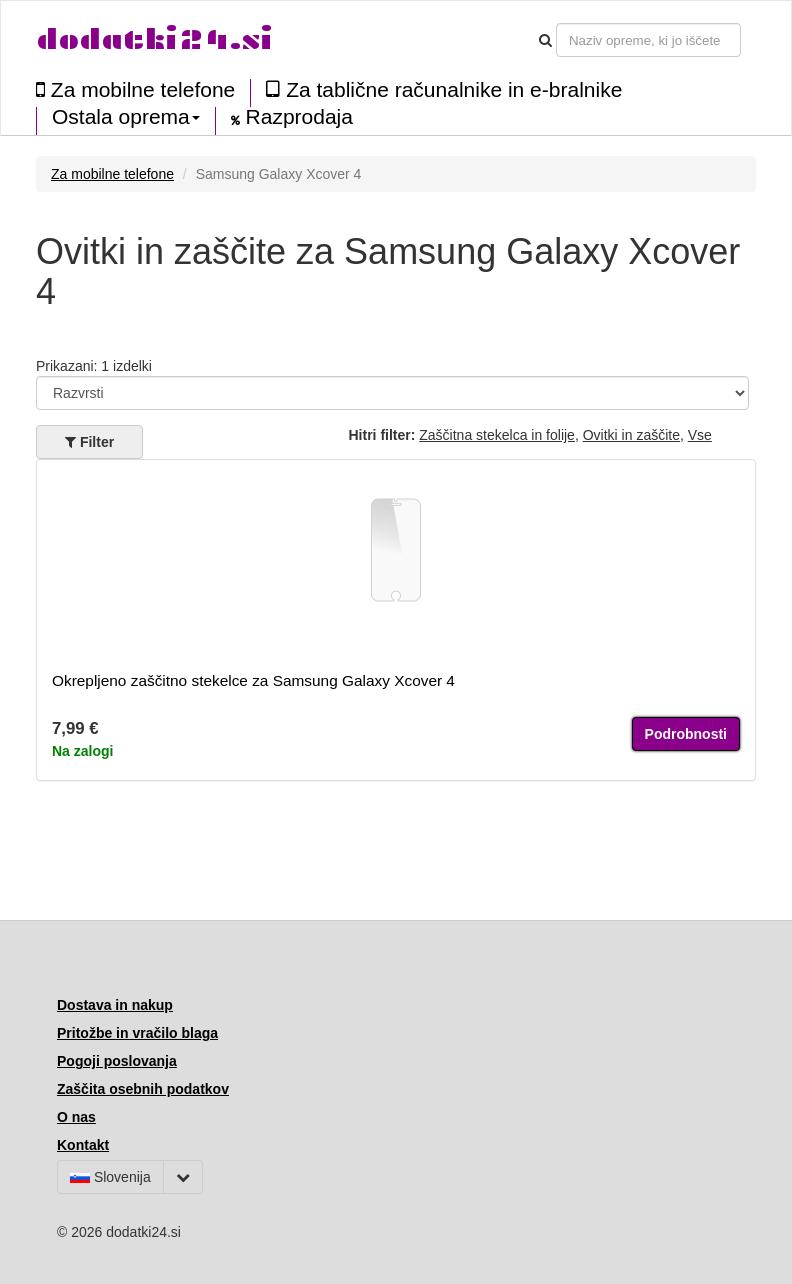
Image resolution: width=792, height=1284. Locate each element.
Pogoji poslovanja (117, 1061)
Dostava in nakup (115, 1005)
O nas (76, 1117)
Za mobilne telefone (135, 89)
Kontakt (83, 1145)
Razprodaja (292, 117)
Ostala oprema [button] (126, 117)
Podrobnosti (686, 734)
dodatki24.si (154, 39)
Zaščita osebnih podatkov (143, 1089)
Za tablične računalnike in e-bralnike (444, 89)
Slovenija (110, 1177)
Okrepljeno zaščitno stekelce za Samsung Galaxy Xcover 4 (253, 680)
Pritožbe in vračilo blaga (137, 1033)
